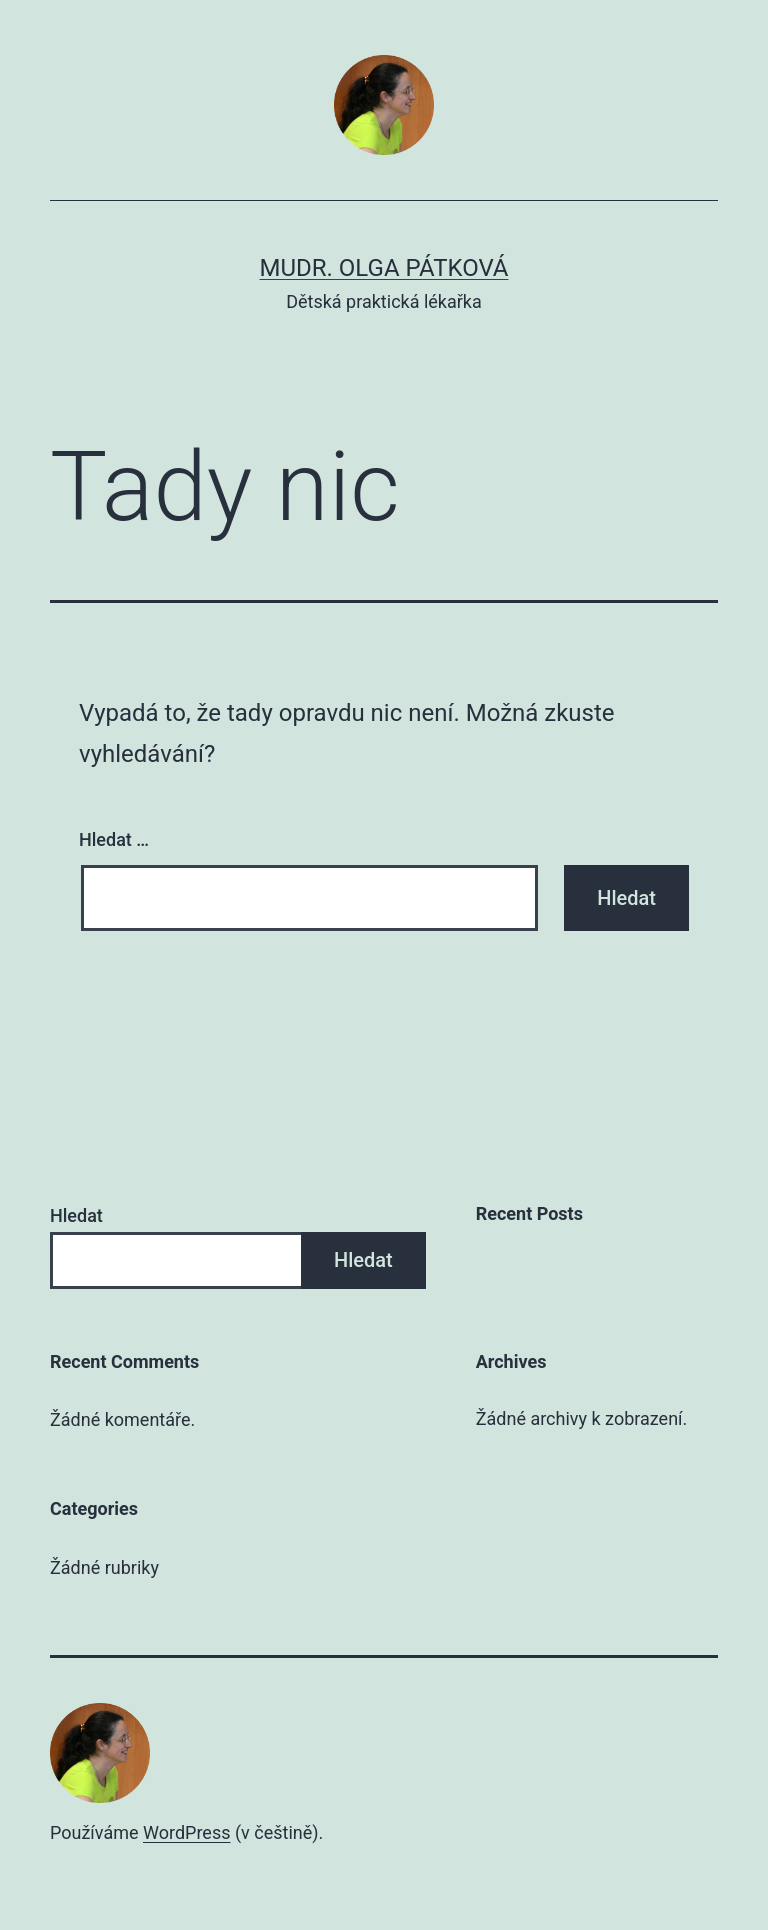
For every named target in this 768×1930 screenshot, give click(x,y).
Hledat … (114, 839)
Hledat (76, 1215)
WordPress (186, 1832)
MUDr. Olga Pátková (384, 268)
